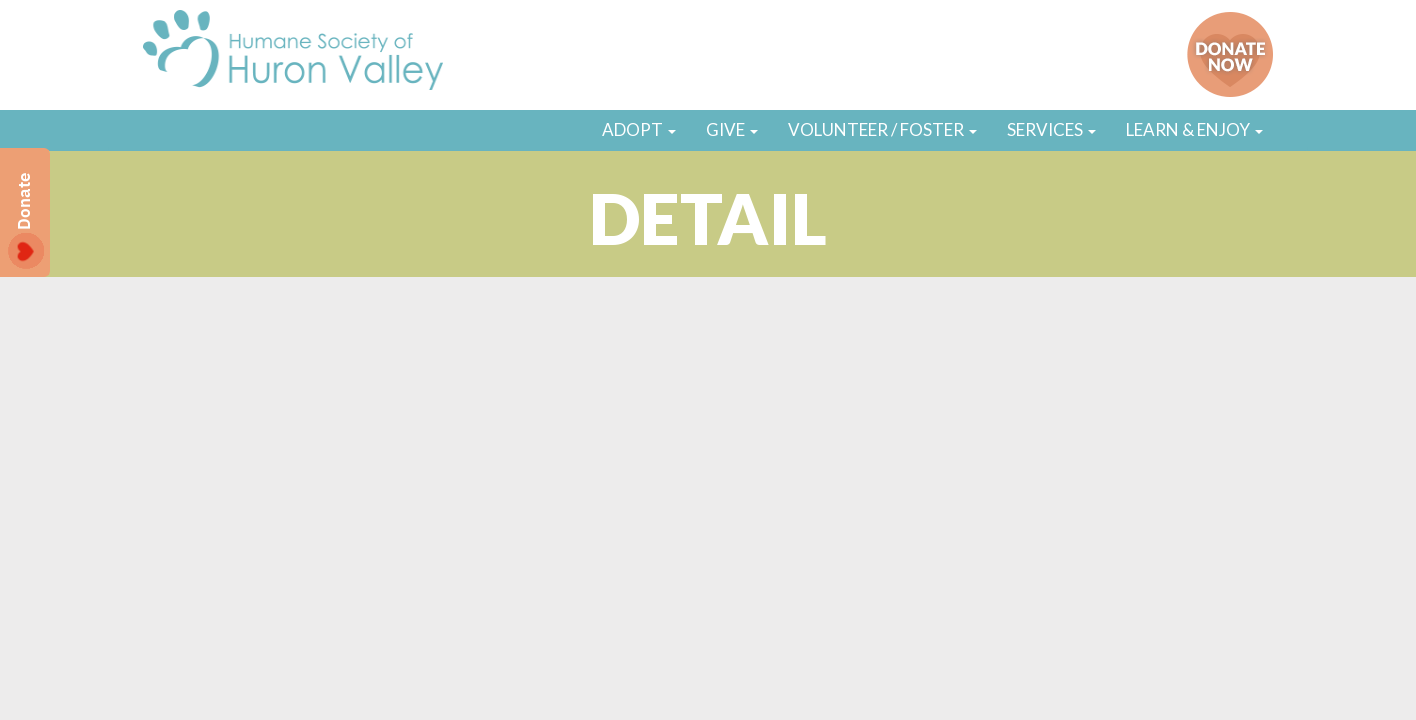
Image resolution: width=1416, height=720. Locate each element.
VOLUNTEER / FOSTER (882, 129)
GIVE (732, 129)
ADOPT (639, 129)
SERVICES (1051, 129)
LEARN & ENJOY (1194, 129)
